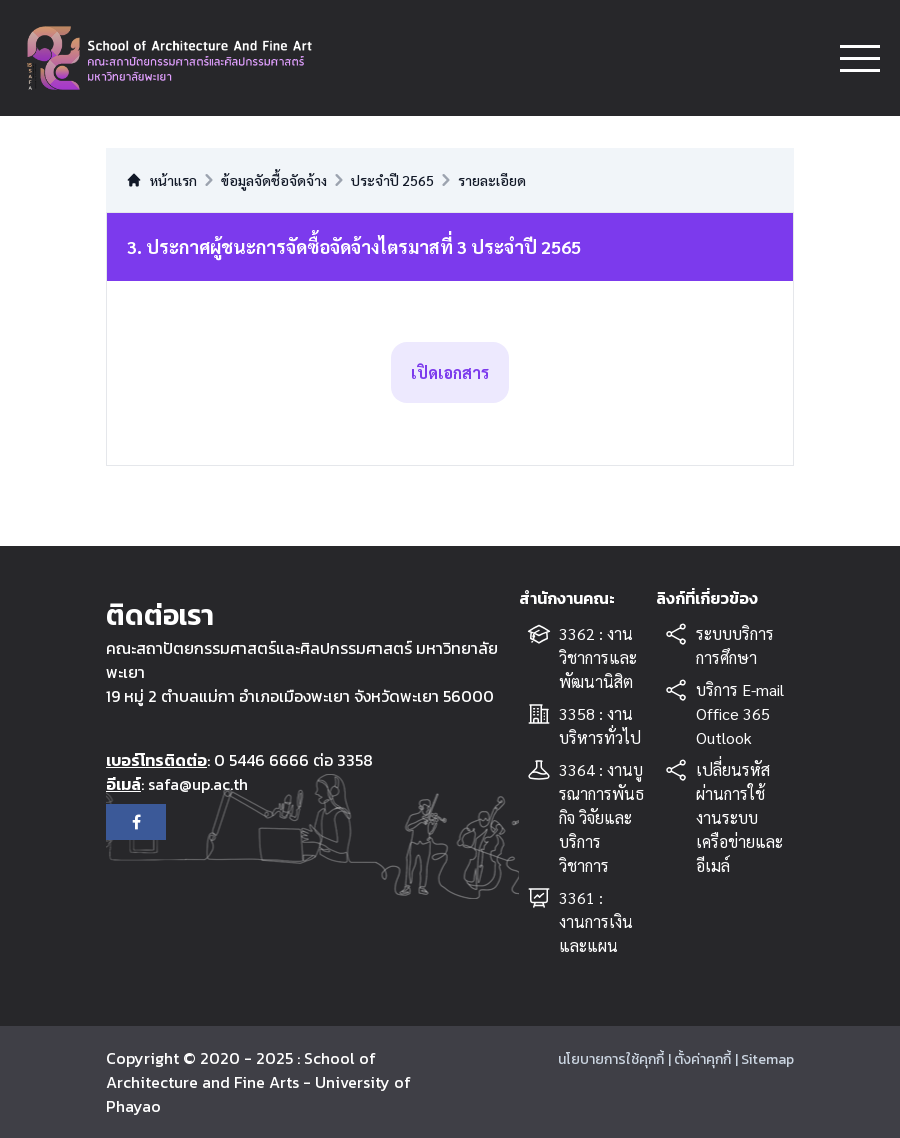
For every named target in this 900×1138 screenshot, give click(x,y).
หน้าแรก (161, 180)
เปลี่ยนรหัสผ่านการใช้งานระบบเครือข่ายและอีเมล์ (739, 817)
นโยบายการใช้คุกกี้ (611, 1059)
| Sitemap (764, 1059)
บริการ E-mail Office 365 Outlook (740, 713)
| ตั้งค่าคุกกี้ (699, 1059)
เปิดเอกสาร (450, 372)
